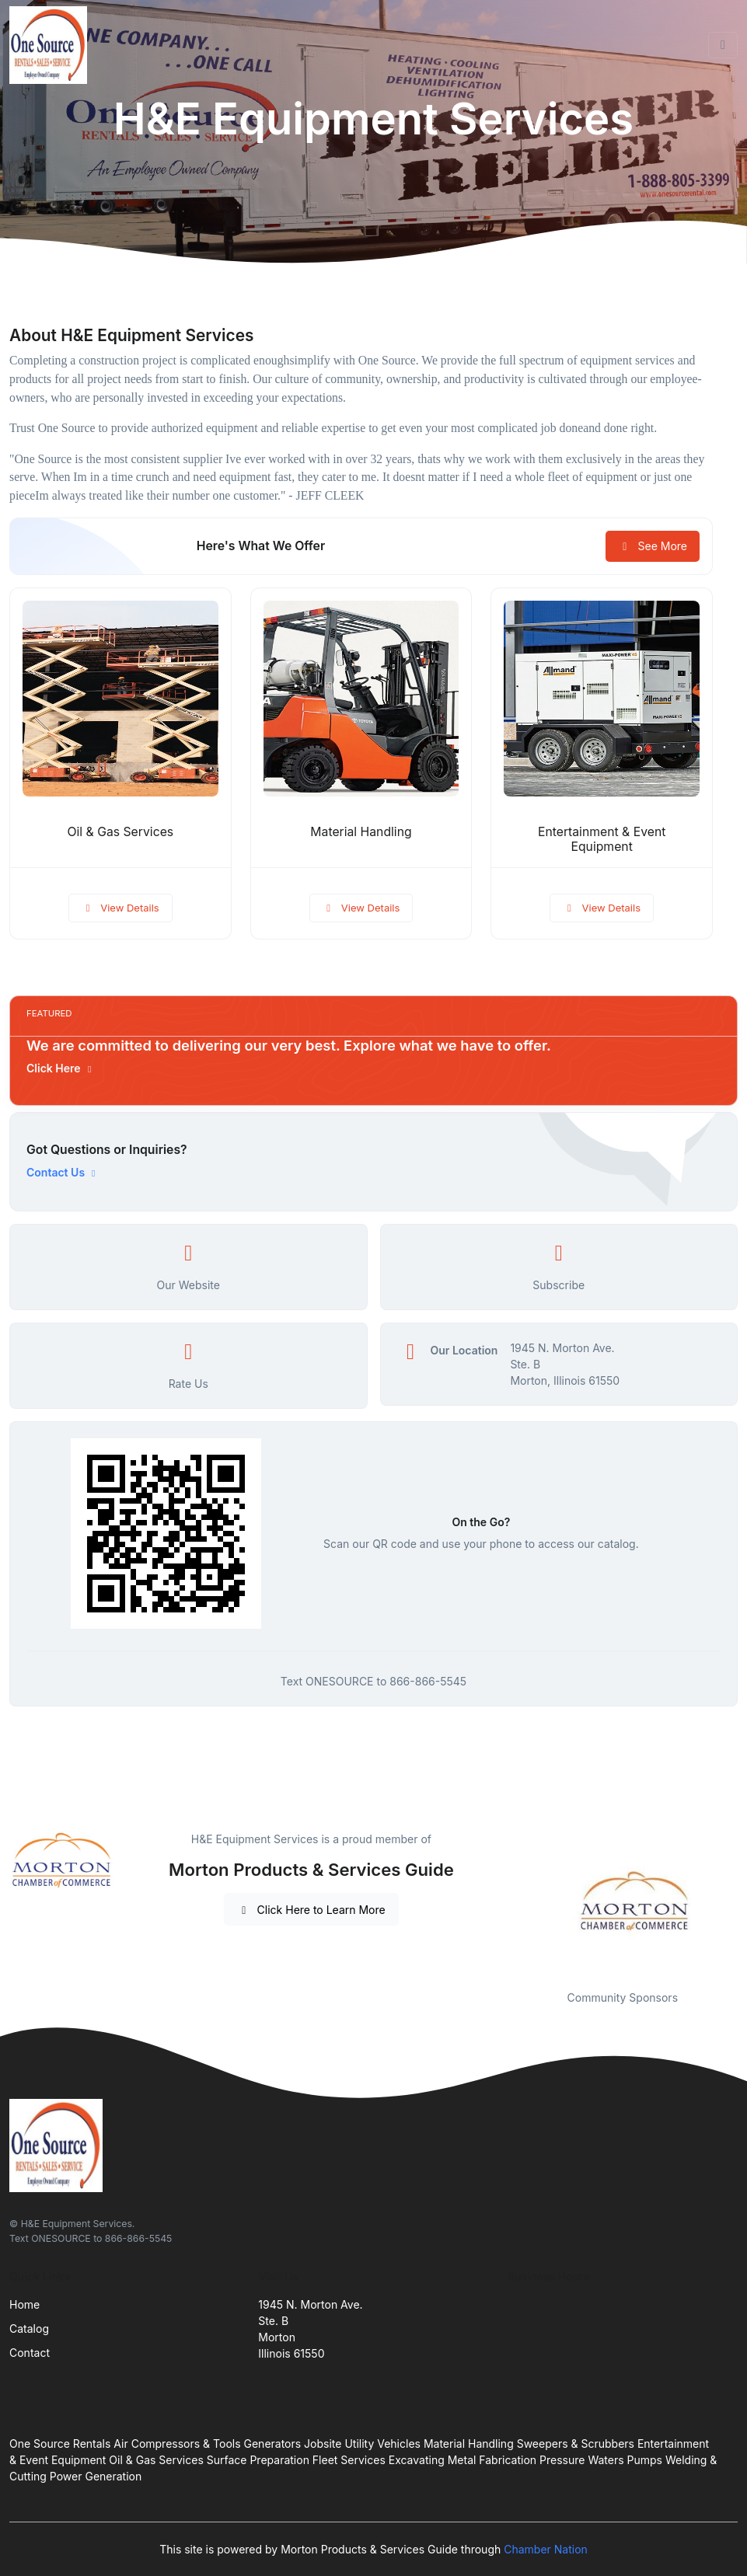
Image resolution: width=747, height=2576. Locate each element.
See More (652, 545)
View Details (120, 907)
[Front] (51, 45)
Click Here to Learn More (311, 1909)
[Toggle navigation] (723, 45)
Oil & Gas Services (121, 831)
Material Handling (360, 831)
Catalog (29, 2328)
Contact (29, 2352)
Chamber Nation (546, 2549)
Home (24, 2304)
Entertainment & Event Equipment (601, 839)
